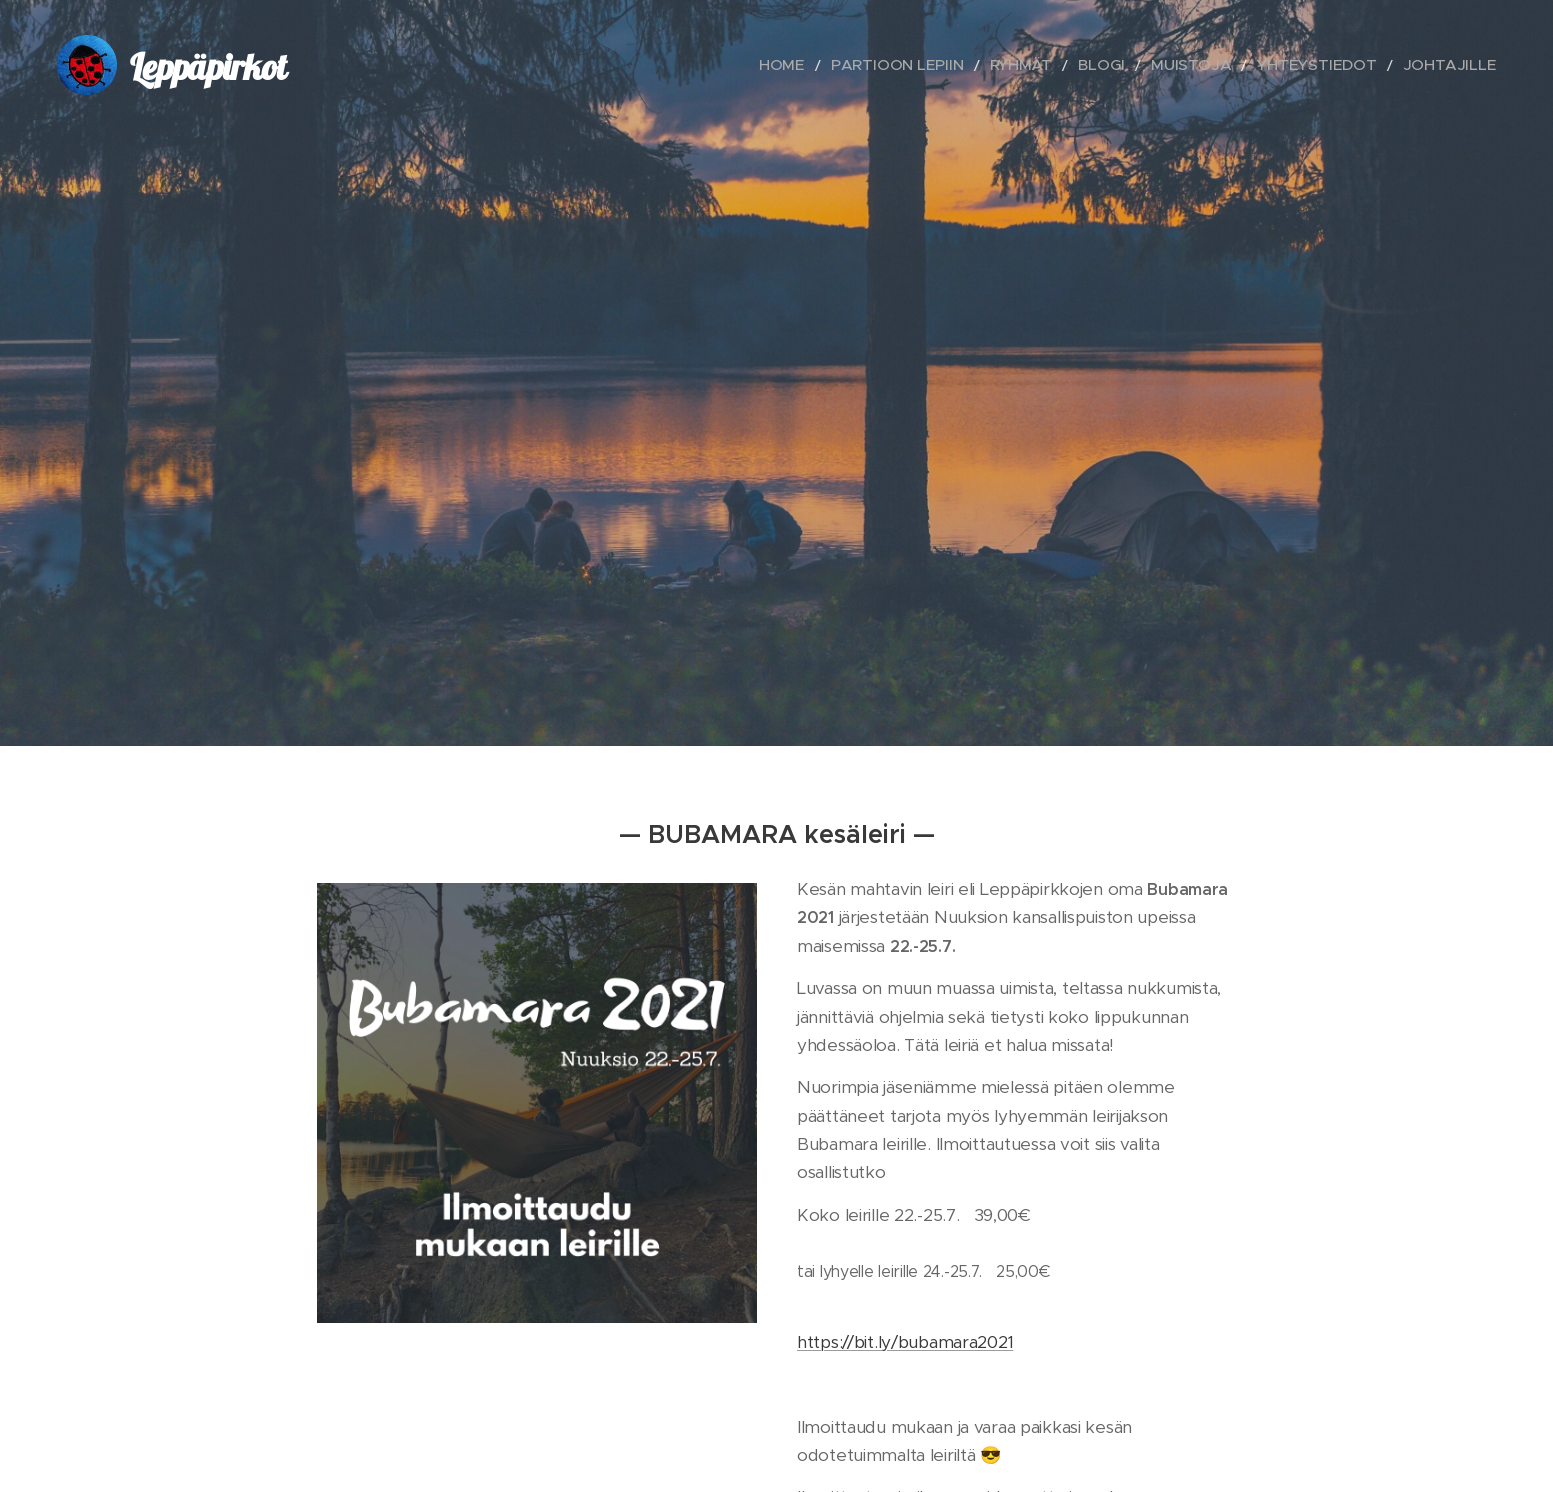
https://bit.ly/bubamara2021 (905, 1342)
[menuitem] (869, 65)
